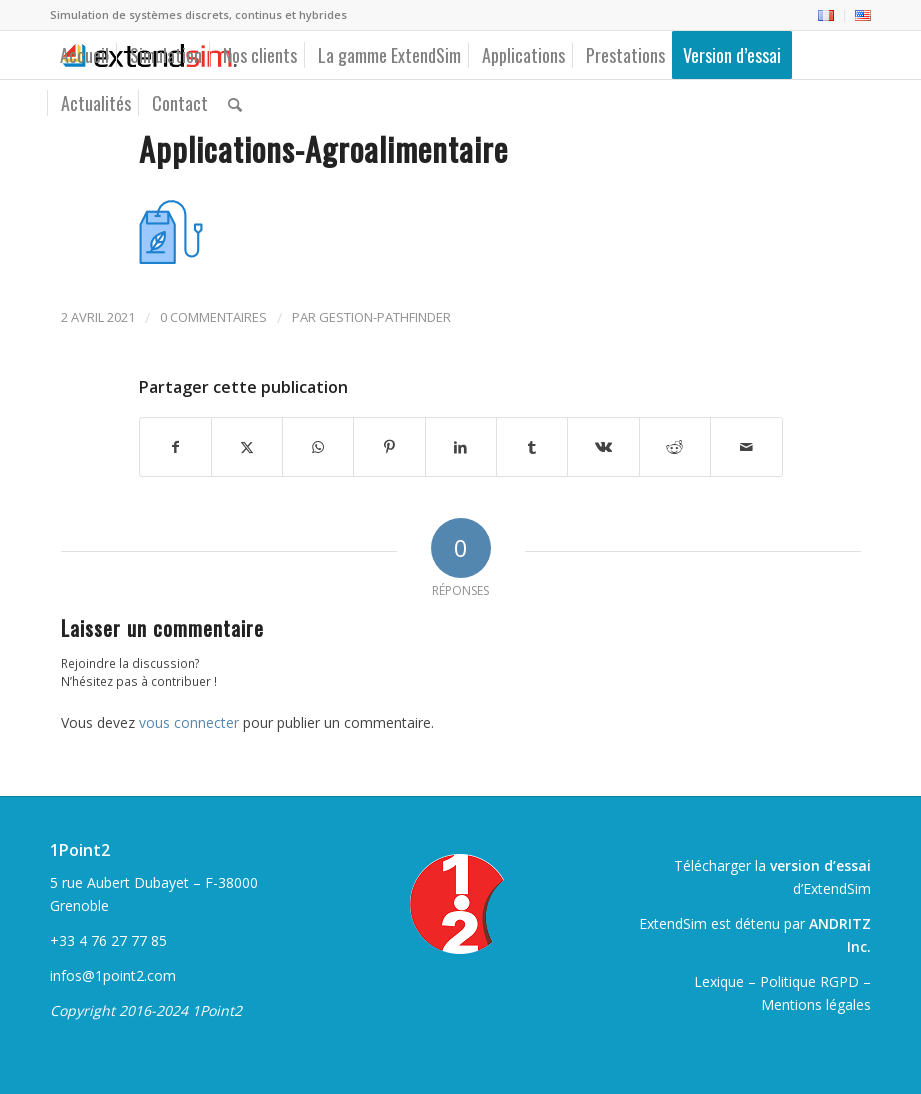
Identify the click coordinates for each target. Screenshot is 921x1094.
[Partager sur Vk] (603, 447)
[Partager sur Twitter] (247, 447)
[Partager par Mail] (746, 447)
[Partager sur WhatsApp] (318, 447)
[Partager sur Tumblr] (532, 447)
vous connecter (189, 722)
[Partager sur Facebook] (175, 447)
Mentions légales (816, 1004)
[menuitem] (826, 16)
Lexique (719, 981)
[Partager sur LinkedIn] (461, 447)
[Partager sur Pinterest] (389, 447)
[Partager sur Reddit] (675, 447)
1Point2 (80, 850)
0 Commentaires (213, 317)
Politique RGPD (809, 981)
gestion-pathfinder (385, 317)
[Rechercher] (235, 103)
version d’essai (820, 865)
